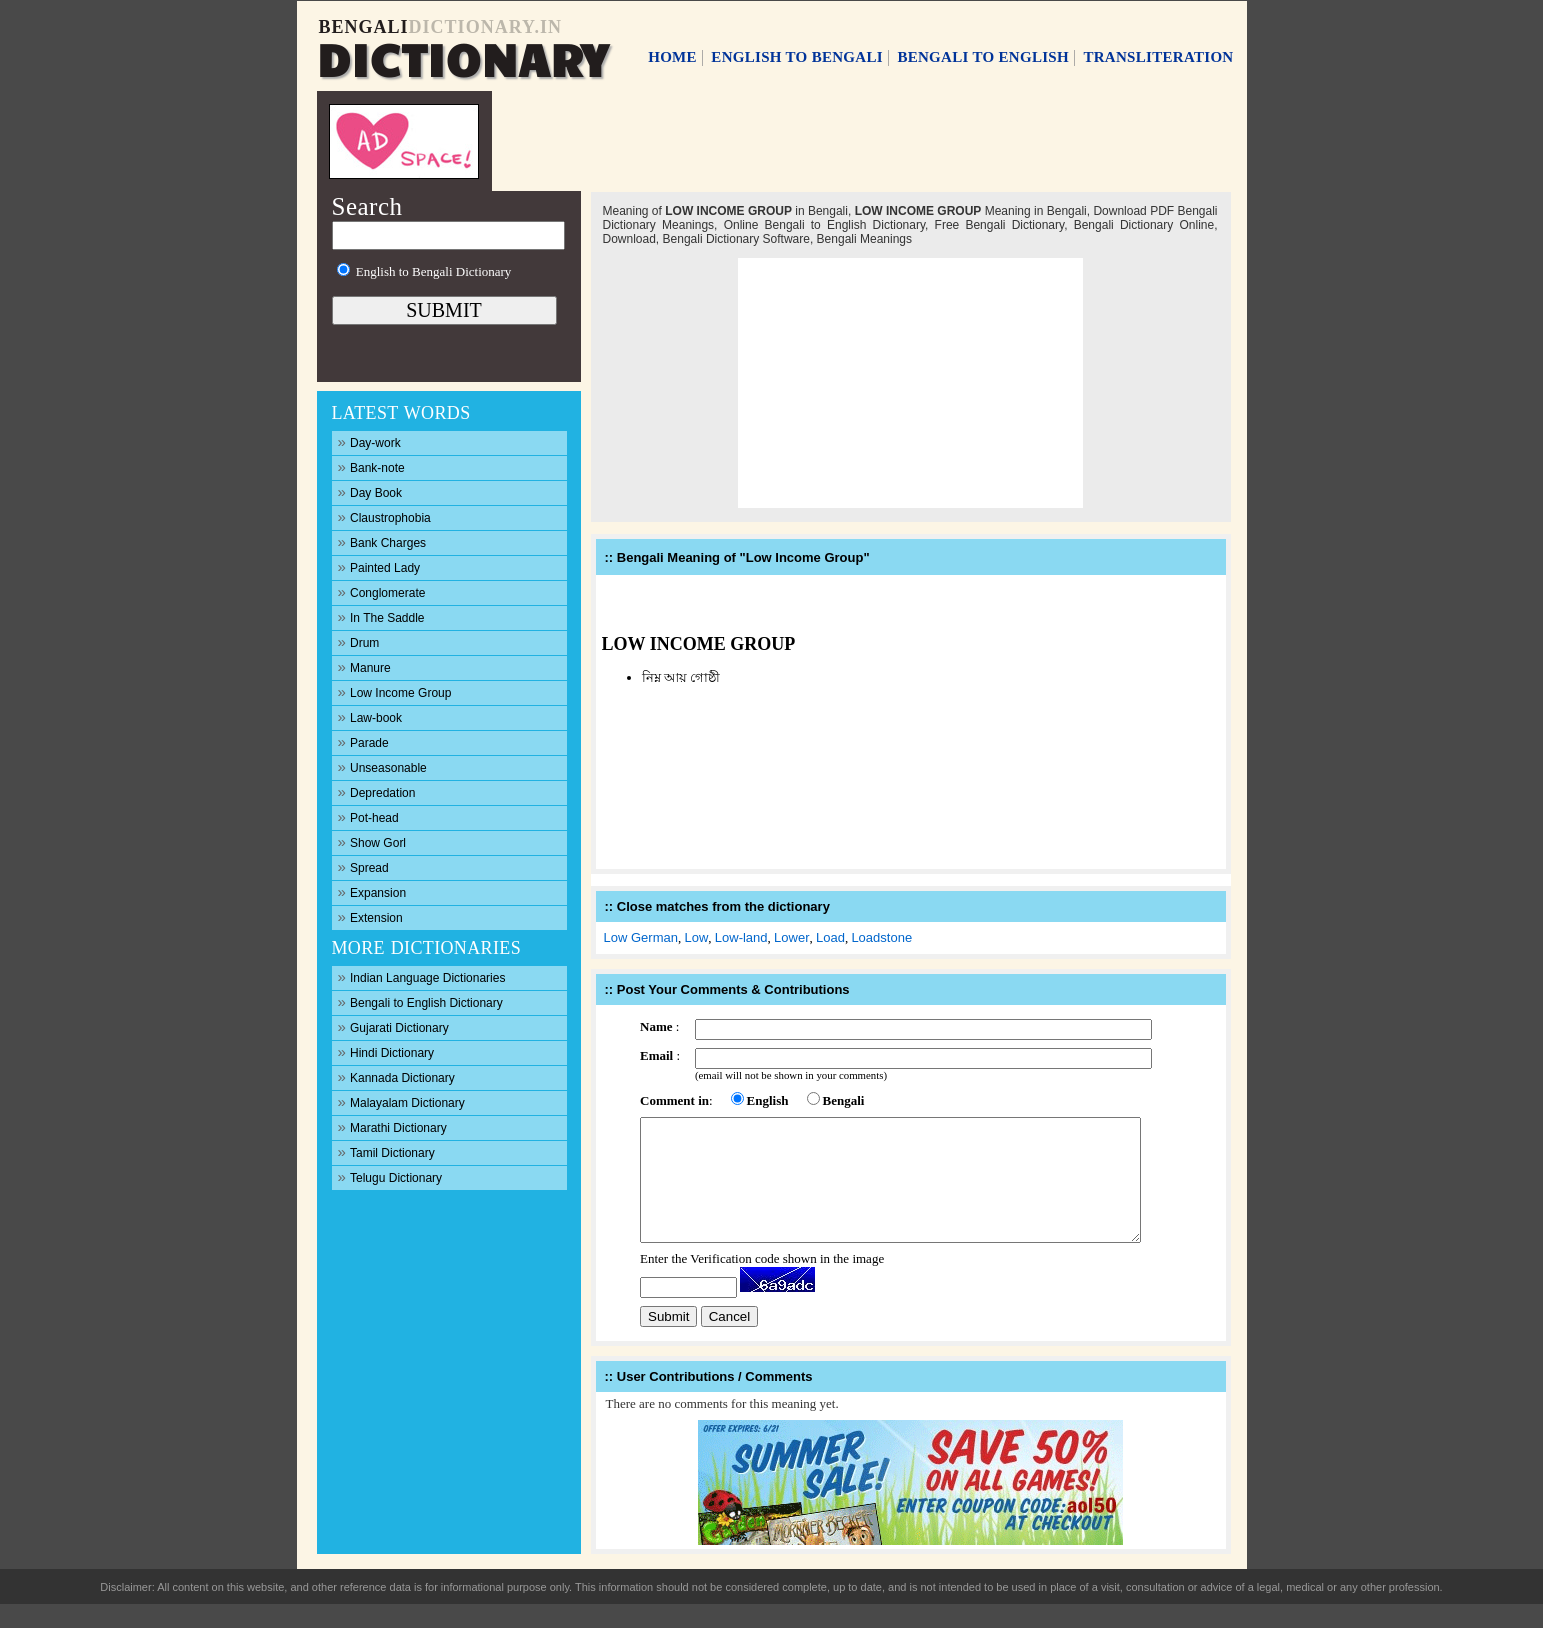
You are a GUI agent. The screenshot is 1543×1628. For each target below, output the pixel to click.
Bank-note (371, 466)
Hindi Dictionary (386, 1051)
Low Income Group (395, 691)
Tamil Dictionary (386, 1151)
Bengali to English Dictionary (420, 1001)
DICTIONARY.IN (485, 27)
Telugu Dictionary (390, 1176)
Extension (370, 916)
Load (830, 937)
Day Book (370, 491)
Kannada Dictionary (396, 1076)
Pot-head (368, 816)
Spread (363, 866)
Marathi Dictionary (392, 1126)
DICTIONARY (463, 57)
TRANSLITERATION (1158, 57)
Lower (791, 937)
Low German (641, 937)
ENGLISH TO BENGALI (797, 57)
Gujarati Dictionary (393, 1026)
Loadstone (881, 937)
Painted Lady (379, 566)
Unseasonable (382, 766)
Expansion (372, 891)
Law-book (370, 716)
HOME (672, 57)
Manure (364, 666)
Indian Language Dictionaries (422, 976)
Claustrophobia (384, 516)
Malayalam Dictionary (401, 1101)
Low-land (741, 937)
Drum (359, 641)
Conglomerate (382, 591)
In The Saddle (381, 616)
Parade (363, 741)
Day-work (369, 441)
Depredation (377, 791)
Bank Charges (382, 541)
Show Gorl (372, 841)
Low (696, 937)
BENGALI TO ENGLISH (983, 57)
